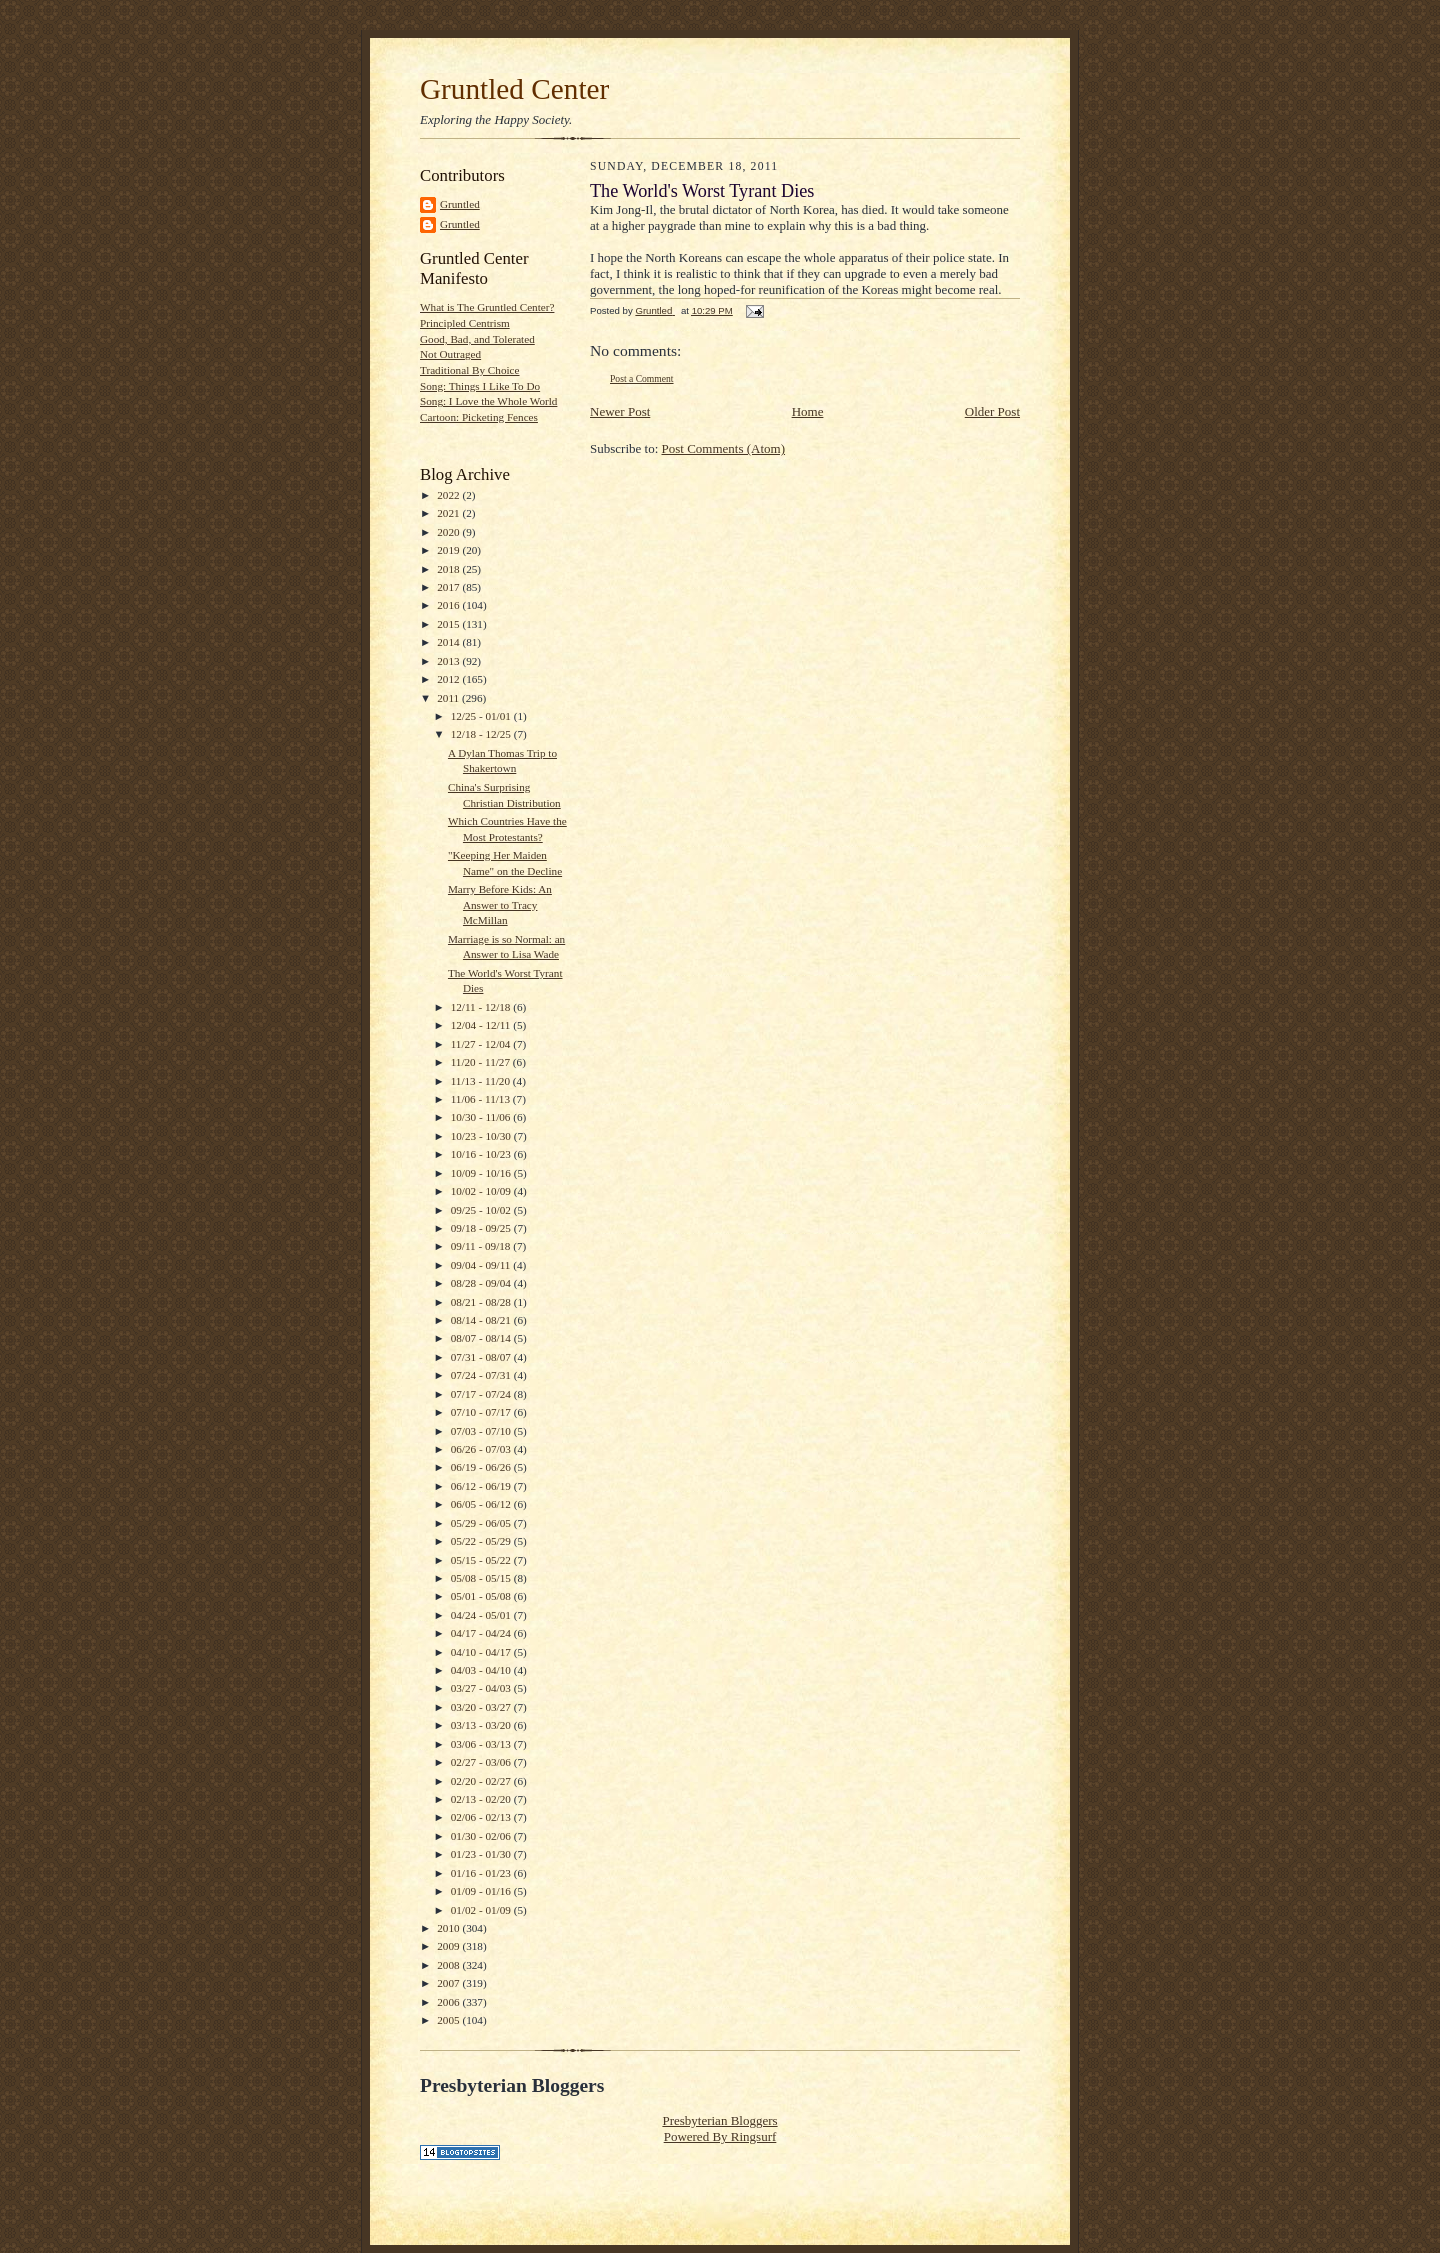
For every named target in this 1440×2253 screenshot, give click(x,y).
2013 (449, 661)
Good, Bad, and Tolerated (477, 339)
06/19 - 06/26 (482, 1467)
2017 (449, 587)
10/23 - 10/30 (482, 1136)
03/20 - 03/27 (482, 1707)
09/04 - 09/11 (482, 1265)
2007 (449, 1983)
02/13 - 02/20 (482, 1799)
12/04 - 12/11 (482, 1025)
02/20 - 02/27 (482, 1781)
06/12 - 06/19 (482, 1486)
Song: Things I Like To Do (480, 386)
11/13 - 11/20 (482, 1081)
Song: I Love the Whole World (488, 401)
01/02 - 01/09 (482, 1910)
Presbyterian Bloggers (719, 2120)
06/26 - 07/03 (482, 1449)
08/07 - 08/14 (482, 1338)
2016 (449, 605)
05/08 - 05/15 (482, 1578)
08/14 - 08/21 (482, 1320)
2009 (449, 1946)
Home (808, 411)
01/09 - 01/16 (482, 1891)
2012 (449, 679)
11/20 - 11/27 (482, 1062)
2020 (449, 532)
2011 (449, 698)
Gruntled (460, 204)
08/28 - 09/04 (482, 1283)
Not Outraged (450, 354)
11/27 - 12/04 (482, 1044)
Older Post (992, 411)
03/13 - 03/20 (482, 1725)
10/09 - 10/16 (482, 1173)
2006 (449, 2002)
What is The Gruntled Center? (487, 307)
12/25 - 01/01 (482, 716)
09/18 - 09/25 (482, 1228)
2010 (449, 1928)
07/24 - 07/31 (482, 1375)
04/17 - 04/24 (482, 1633)
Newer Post (620, 411)
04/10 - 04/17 (482, 1652)
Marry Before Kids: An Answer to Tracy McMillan (500, 904)
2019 (449, 550)
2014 (449, 642)
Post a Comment (642, 378)
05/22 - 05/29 (482, 1541)
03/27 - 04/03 (482, 1688)
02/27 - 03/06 (482, 1762)
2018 (449, 569)
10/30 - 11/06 (482, 1117)
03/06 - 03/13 (482, 1744)
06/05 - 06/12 (482, 1504)
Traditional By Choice (470, 370)
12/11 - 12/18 (482, 1007)
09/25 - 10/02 (482, 1210)
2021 (449, 513)
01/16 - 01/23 (482, 1873)
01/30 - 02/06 (482, 1836)
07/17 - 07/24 (482, 1394)
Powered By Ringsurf (720, 2136)
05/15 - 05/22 (482, 1560)
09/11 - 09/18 (482, 1246)
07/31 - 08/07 (482, 1357)
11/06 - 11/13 (482, 1099)
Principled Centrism (465, 323)
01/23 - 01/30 (482, 1854)
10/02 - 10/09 (482, 1191)
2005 (449, 2020)
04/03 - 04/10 (482, 1670)
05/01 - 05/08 (482, 1596)
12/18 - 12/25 (482, 734)
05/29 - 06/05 (482, 1523)
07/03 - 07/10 (482, 1431)
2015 (449, 624)
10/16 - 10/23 (482, 1154)
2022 (449, 495)
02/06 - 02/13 (482, 1817)
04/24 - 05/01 (482, 1615)
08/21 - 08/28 (482, 1302)
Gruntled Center (514, 89)
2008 (449, 1965)
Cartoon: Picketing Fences (479, 417)
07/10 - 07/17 (482, 1412)
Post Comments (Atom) (724, 448)
